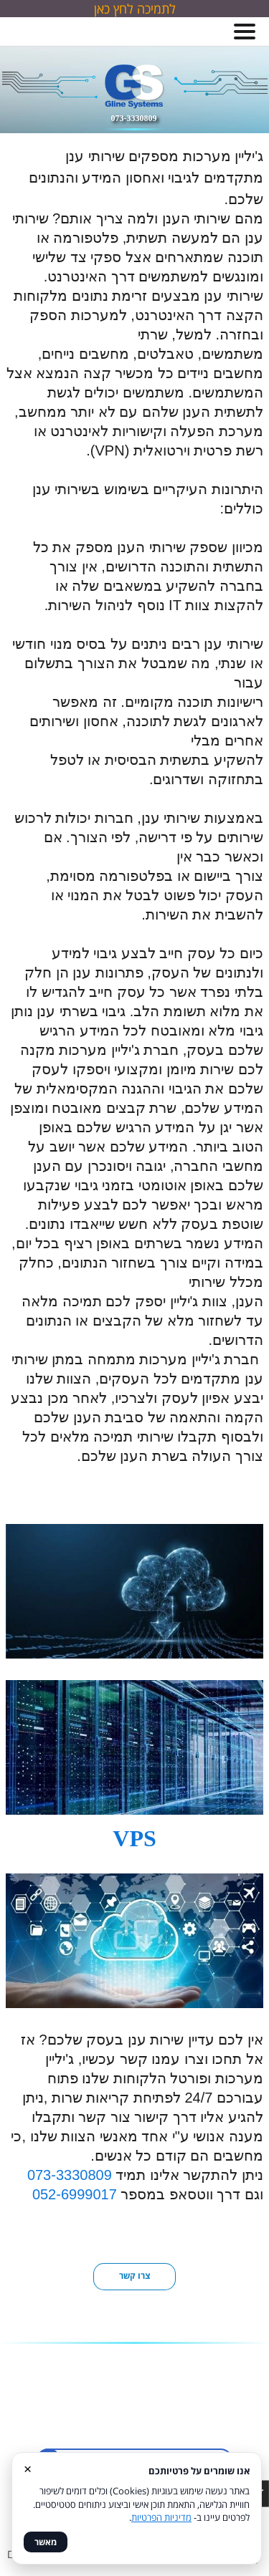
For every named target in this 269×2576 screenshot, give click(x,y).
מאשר (45, 2542)
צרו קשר (134, 2275)
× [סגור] (28, 2468)
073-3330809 (69, 2175)
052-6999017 (72, 2194)
